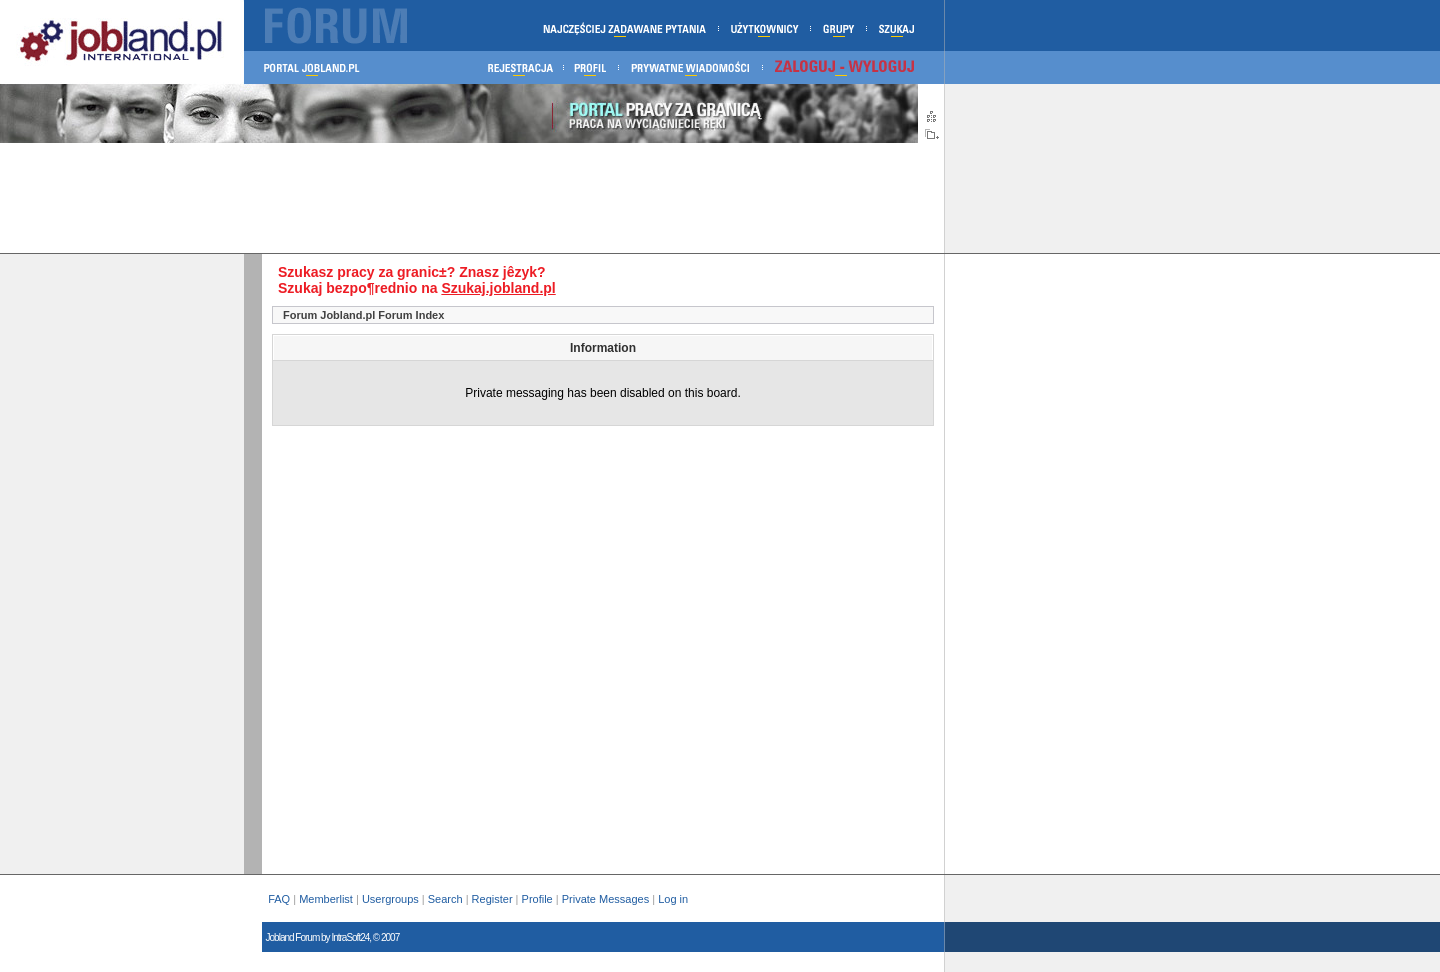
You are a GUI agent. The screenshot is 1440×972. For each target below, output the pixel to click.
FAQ (279, 899)
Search (445, 899)
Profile (537, 899)
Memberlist (326, 899)
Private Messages (605, 899)
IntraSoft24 (350, 937)
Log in (674, 899)
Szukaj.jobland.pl (498, 288)
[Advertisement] (472, 198)
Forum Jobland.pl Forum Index (363, 315)
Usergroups (390, 899)
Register (492, 899)
